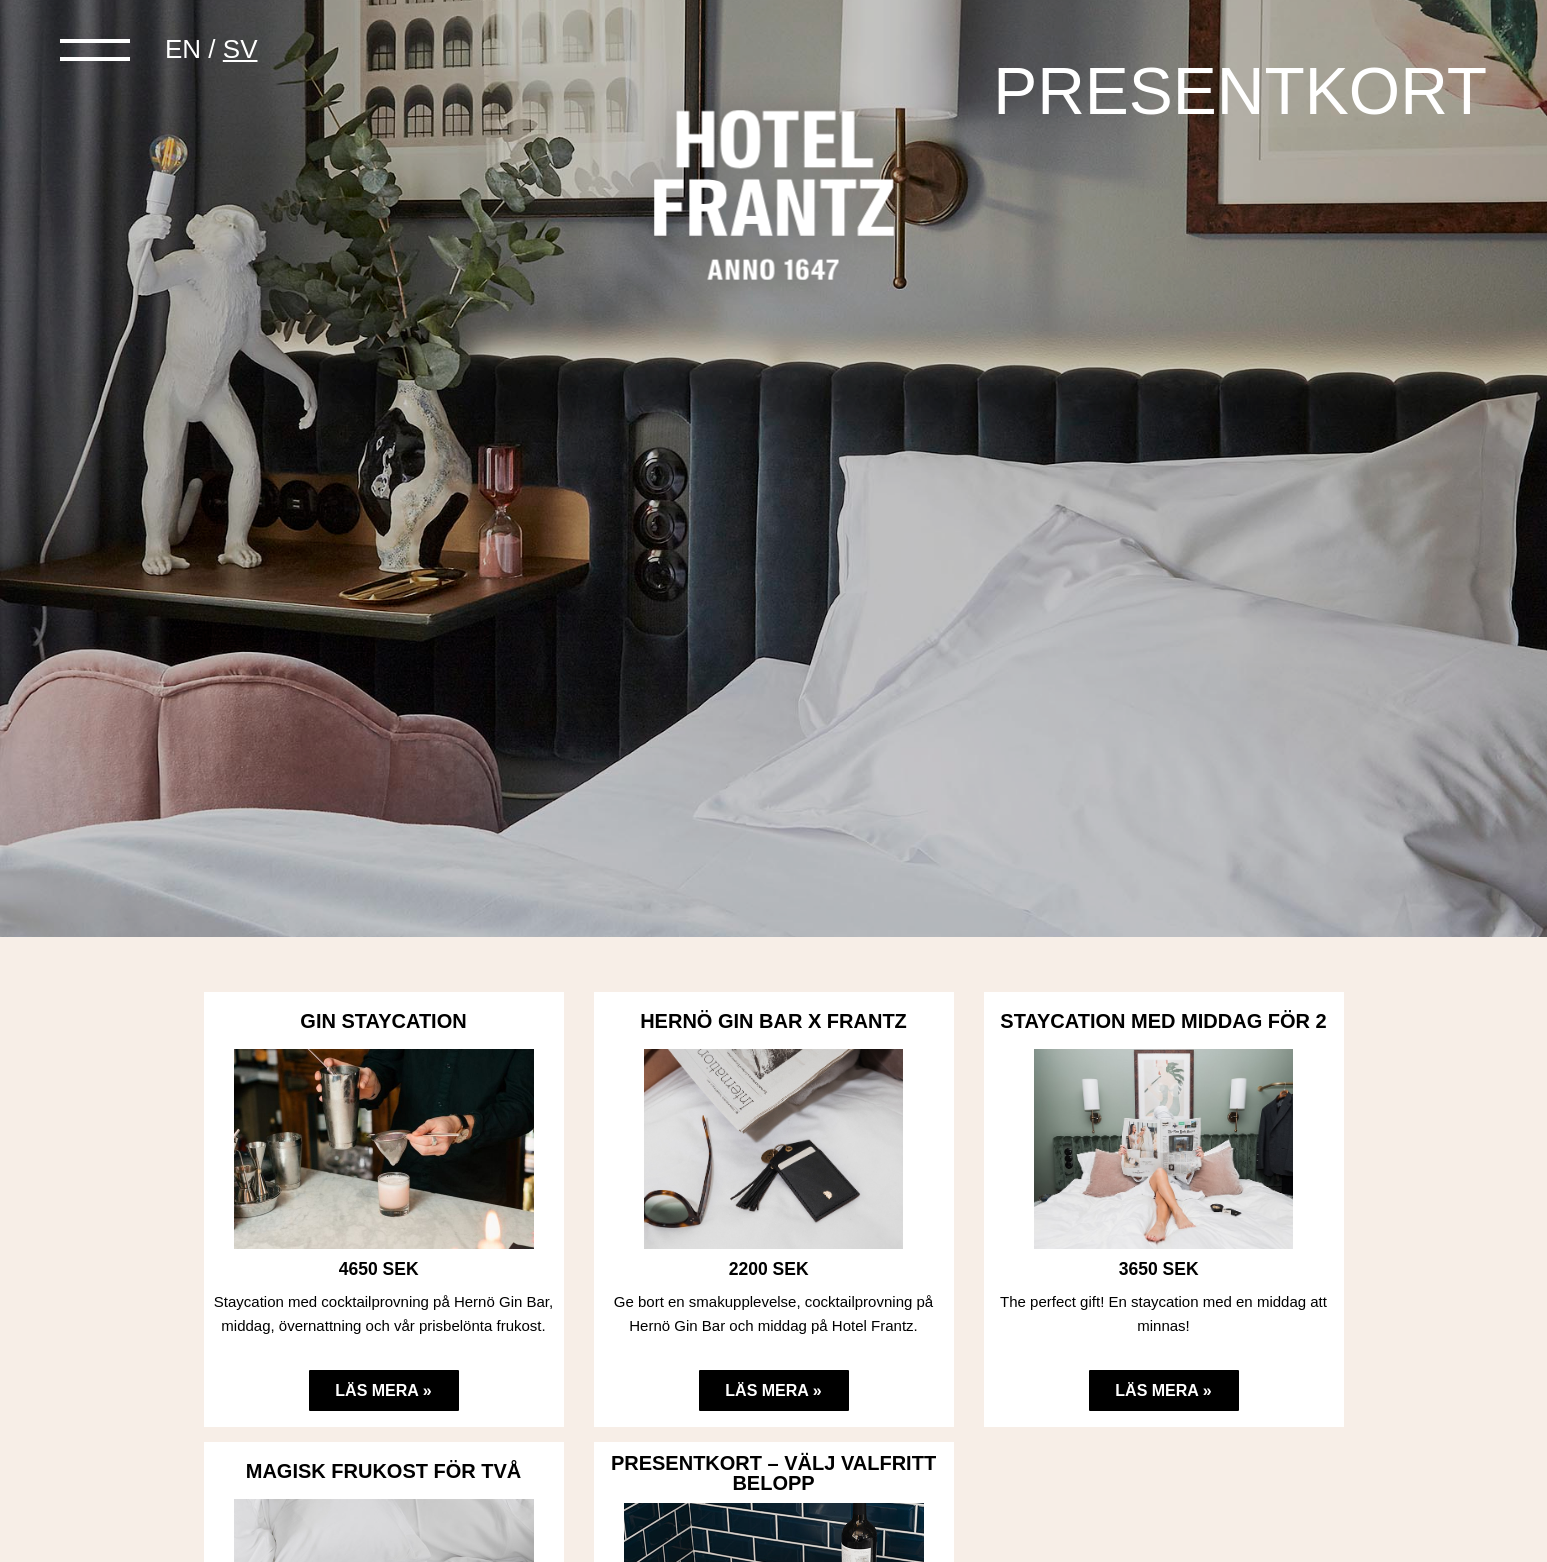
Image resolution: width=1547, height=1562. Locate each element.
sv (240, 49)
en (183, 49)
